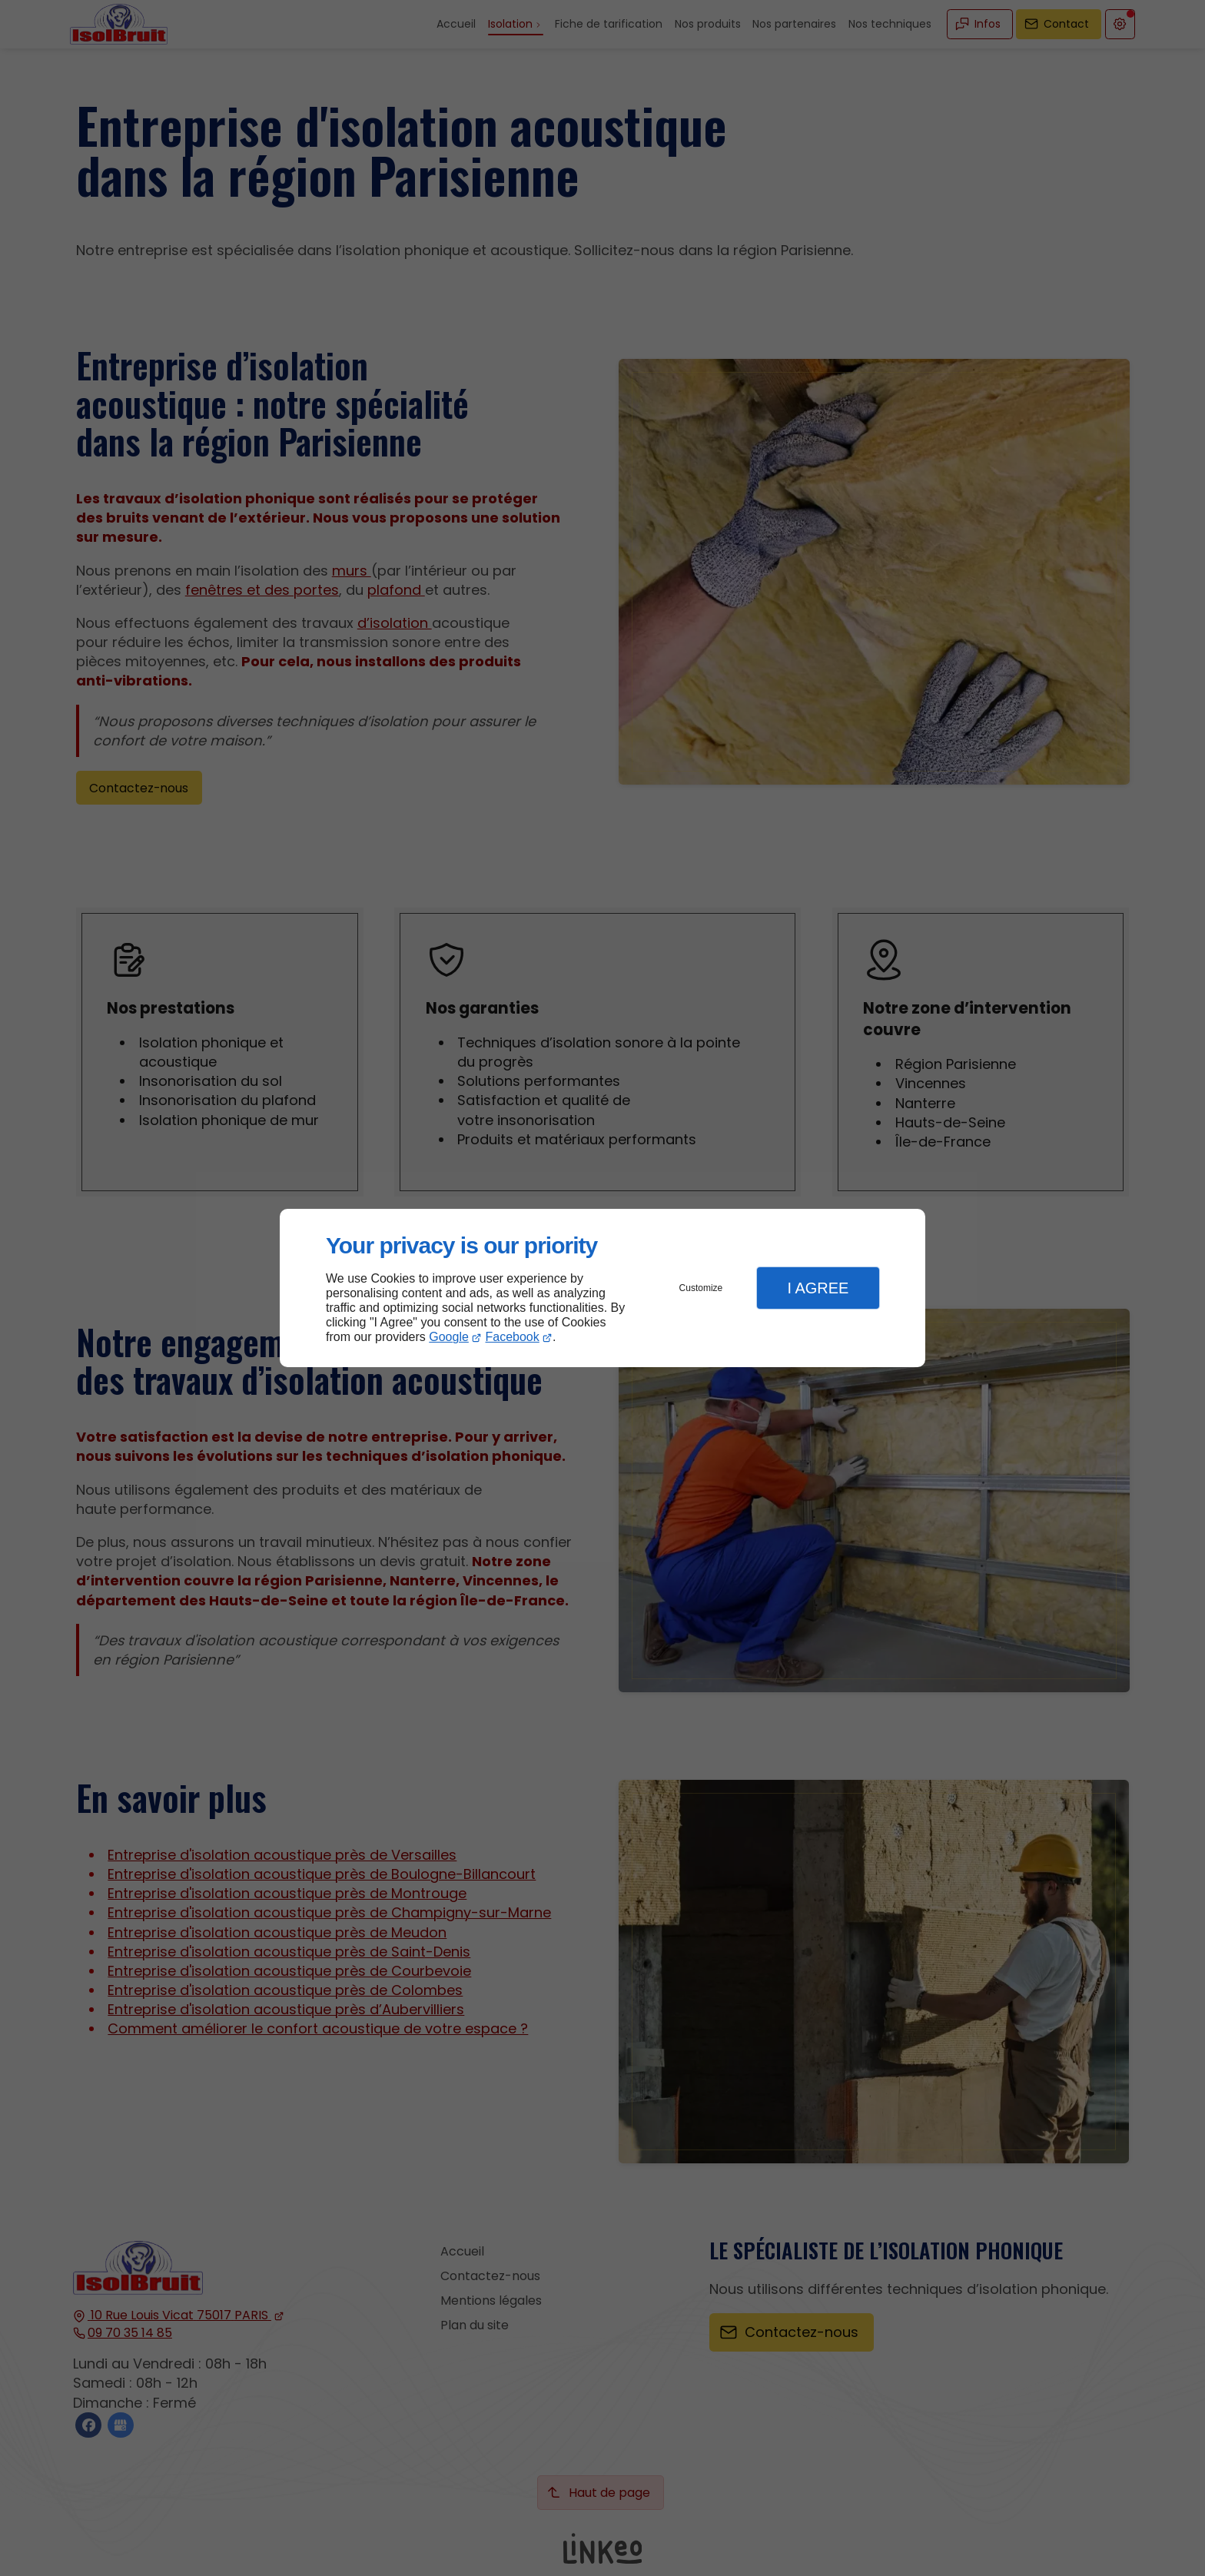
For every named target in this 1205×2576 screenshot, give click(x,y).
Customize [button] (701, 1288)
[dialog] (602, 1288)
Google (449, 1336)
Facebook (512, 1336)
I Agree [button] (817, 1288)
